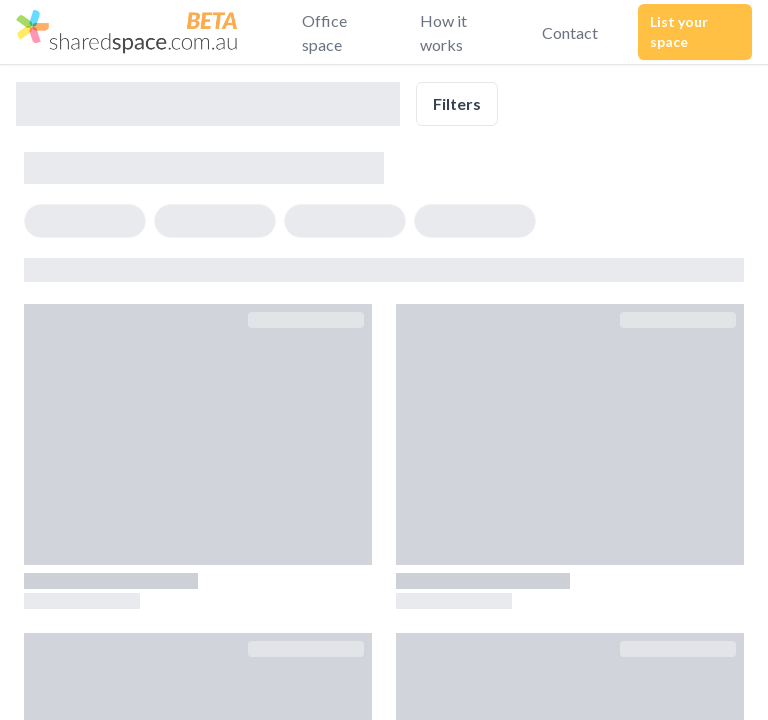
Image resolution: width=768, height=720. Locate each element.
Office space (324, 32)
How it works (443, 32)
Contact (570, 32)
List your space (679, 31)
